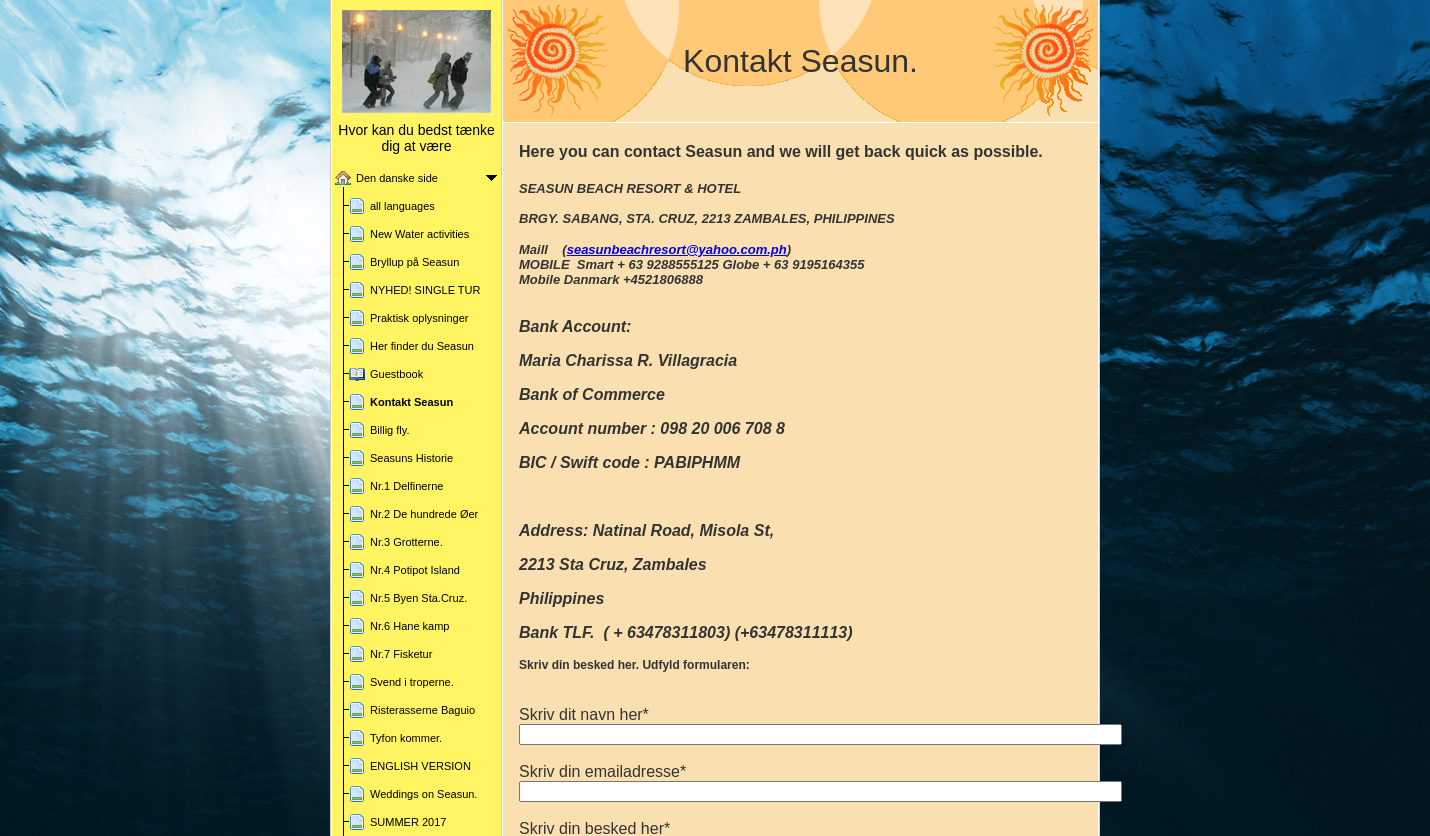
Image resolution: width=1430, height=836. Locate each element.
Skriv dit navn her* (584, 714)
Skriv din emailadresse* (602, 771)
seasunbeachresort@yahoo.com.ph (677, 249)
